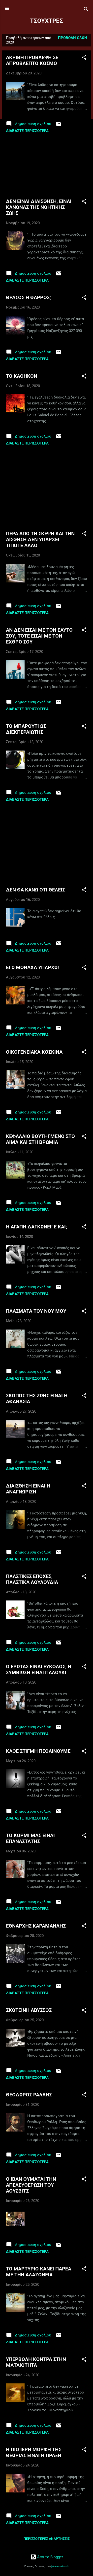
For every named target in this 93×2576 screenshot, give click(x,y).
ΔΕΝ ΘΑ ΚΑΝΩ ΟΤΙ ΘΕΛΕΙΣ (35, 890)
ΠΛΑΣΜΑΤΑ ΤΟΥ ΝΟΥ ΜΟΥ (36, 1311)
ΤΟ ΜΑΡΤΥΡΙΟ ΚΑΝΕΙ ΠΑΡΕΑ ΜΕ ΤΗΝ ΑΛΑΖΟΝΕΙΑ (38, 2272)
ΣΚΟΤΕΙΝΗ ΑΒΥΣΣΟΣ (29, 2010)
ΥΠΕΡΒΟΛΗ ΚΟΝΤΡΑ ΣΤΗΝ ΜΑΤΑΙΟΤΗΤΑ (36, 2362)
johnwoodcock (60, 2566)
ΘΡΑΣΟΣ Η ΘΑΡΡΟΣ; (28, 297)
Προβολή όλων (72, 38)
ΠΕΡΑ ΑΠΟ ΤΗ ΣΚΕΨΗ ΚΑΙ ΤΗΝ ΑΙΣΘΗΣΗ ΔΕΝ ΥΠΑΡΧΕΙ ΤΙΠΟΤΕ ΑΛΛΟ (40, 539)
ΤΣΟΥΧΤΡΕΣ (46, 20)
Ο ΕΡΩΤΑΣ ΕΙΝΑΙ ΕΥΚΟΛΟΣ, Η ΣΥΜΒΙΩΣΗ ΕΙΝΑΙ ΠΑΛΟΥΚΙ (38, 1669)
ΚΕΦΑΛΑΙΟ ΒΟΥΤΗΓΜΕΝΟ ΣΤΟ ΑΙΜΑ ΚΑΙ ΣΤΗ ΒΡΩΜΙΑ (40, 1139)
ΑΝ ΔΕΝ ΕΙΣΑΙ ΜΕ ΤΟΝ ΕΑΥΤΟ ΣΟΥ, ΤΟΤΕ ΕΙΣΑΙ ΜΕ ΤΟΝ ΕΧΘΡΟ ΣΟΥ (39, 636)
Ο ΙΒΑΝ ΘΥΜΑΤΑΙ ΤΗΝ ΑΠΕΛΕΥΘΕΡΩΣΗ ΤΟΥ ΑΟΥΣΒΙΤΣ (31, 2185)
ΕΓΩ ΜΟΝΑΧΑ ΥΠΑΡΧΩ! (32, 967)
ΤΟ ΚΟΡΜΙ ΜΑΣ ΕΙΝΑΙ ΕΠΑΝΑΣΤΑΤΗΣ (30, 1838)
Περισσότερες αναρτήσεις (47, 2539)
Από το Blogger (46, 2557)
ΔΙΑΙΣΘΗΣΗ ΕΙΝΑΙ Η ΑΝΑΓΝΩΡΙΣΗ (28, 1489)
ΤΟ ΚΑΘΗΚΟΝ (21, 376)
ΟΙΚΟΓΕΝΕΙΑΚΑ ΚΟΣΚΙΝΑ (34, 1052)
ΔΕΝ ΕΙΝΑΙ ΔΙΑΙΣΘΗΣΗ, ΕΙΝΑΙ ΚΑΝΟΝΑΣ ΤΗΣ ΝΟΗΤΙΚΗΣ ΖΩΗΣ (38, 207)
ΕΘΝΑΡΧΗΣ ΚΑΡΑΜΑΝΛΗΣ (36, 1926)
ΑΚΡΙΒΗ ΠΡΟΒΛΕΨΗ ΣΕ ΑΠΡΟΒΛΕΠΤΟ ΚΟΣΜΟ (32, 60)
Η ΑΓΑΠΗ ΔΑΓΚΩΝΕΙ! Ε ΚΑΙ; (36, 1227)
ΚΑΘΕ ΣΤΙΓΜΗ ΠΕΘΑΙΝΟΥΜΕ (38, 1751)
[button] (84, 58)
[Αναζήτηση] (86, 10)
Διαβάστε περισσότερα (27, 131)
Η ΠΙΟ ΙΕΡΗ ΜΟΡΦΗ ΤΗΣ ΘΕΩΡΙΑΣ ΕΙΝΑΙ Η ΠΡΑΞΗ (33, 2452)
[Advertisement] (46, 165)
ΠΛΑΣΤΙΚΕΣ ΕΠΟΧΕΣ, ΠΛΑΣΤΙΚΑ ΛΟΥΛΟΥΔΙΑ (32, 1579)
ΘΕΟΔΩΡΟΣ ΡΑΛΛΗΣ (29, 2095)
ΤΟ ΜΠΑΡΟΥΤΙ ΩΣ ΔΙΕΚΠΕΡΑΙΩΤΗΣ (26, 729)
